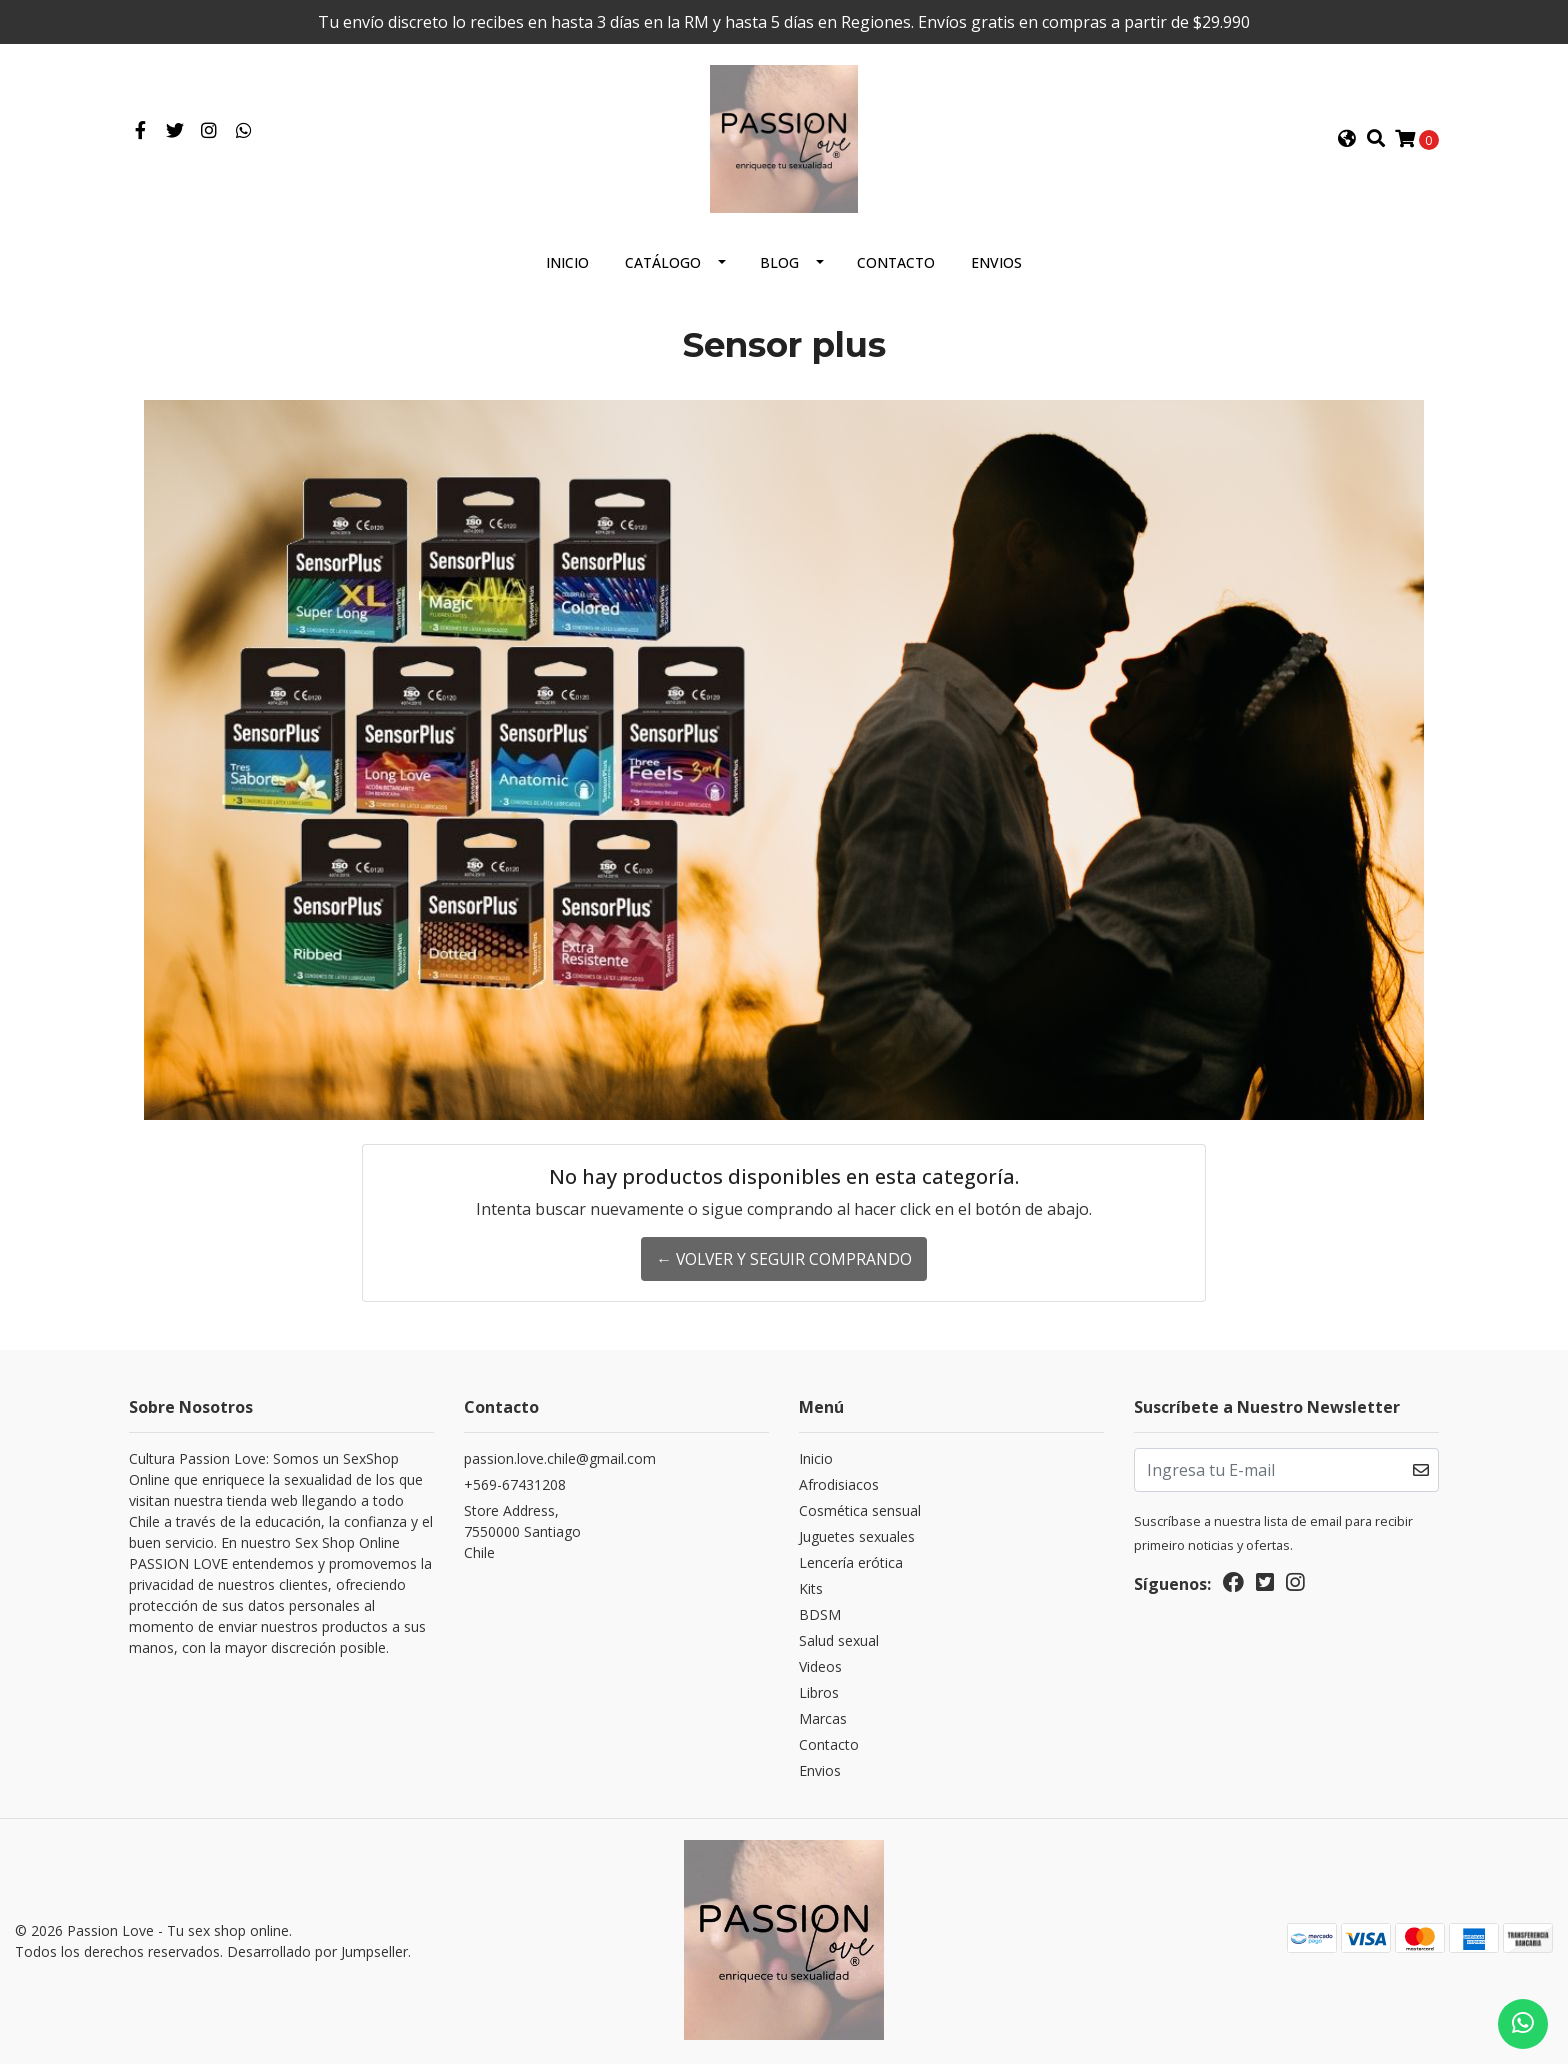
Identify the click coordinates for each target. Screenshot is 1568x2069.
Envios (996, 270)
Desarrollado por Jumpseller (317, 1958)
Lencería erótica (851, 1570)
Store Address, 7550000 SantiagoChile (522, 1539)
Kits (811, 1596)
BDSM (820, 1622)
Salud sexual (839, 1648)
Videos (820, 1674)
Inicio (567, 270)
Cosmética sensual (860, 1518)
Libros (819, 1700)
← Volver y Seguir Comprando (783, 1267)
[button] (1347, 143)
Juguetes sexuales (857, 1544)
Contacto (896, 270)
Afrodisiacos (839, 1492)
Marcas (823, 1726)
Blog (779, 270)
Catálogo (663, 270)
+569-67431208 (515, 1492)
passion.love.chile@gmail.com (560, 1466)
